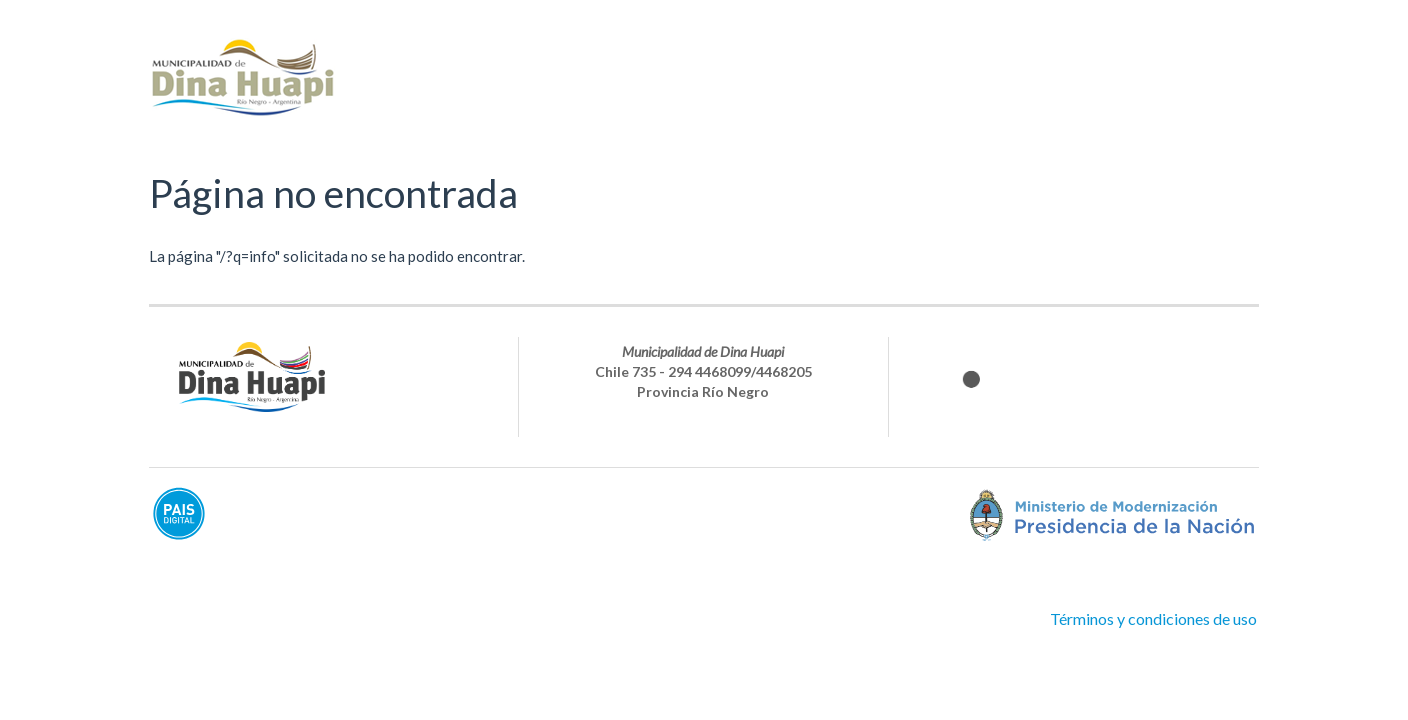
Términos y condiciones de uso (1153, 618)
